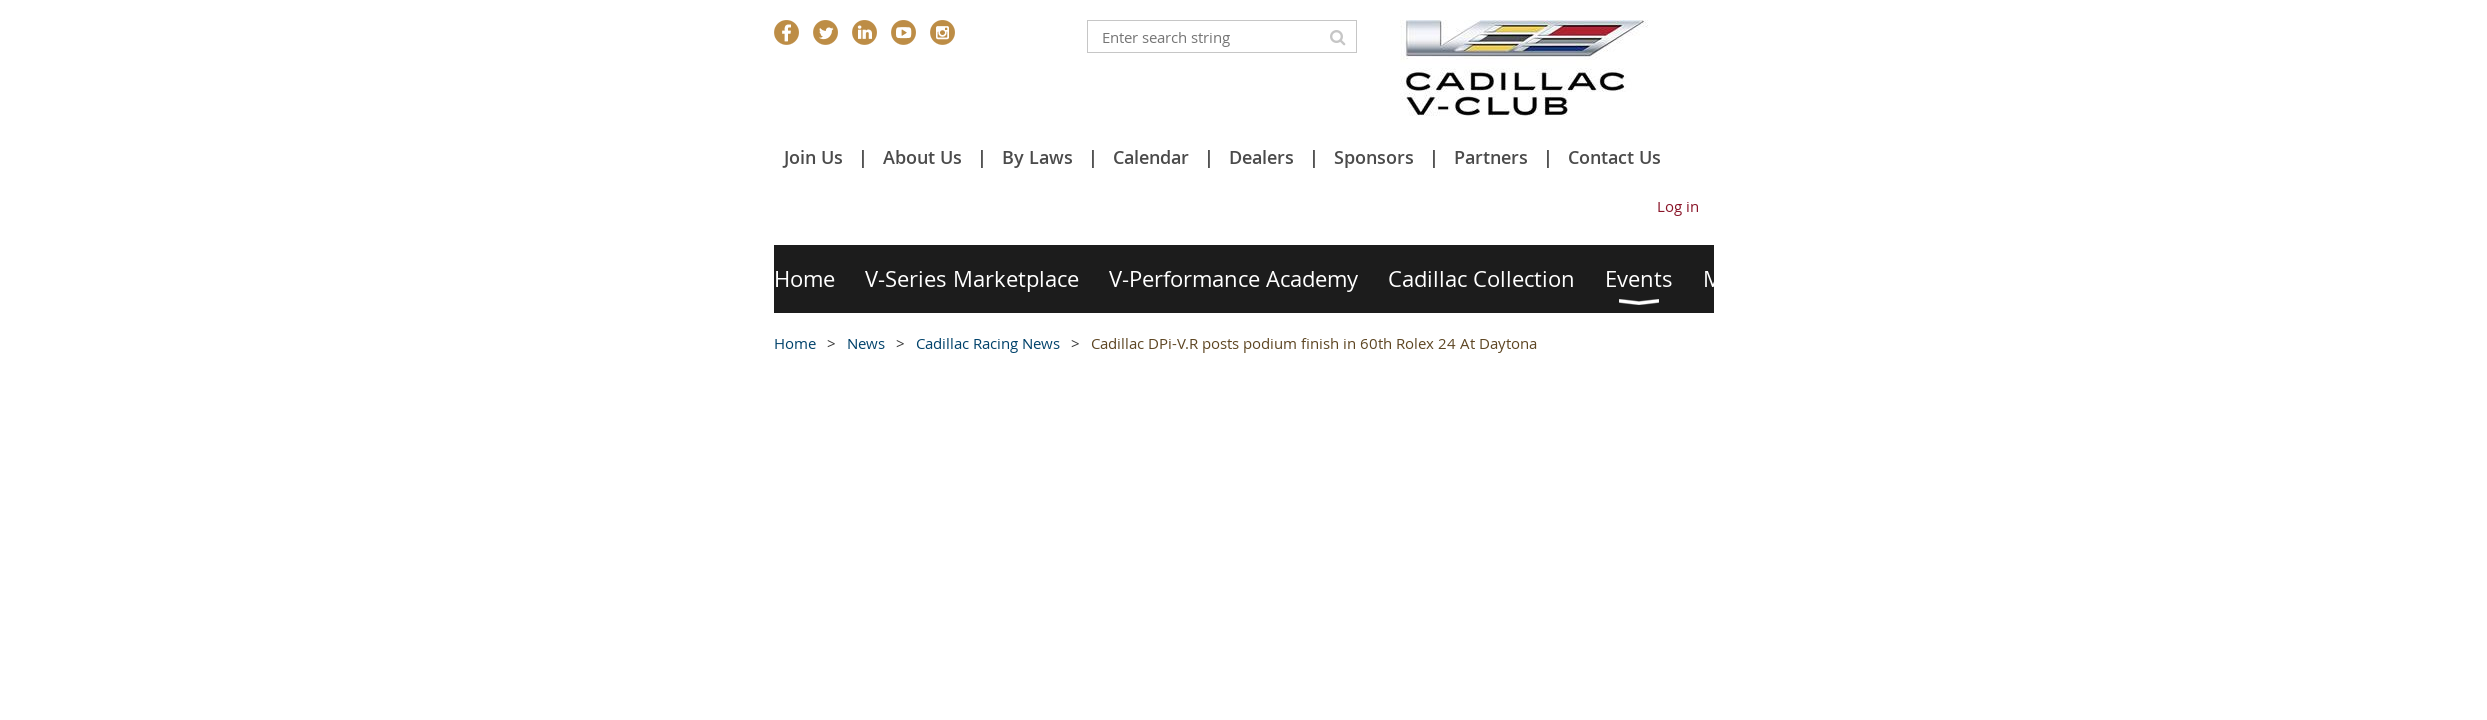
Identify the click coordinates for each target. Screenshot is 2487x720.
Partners (1491, 157)
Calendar (1151, 157)
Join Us (813, 157)
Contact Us (1614, 157)
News (866, 343)
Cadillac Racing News (988, 343)
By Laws (1037, 157)
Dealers (1261, 157)
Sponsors (1374, 157)
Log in (1678, 206)
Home (795, 343)
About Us (922, 157)
